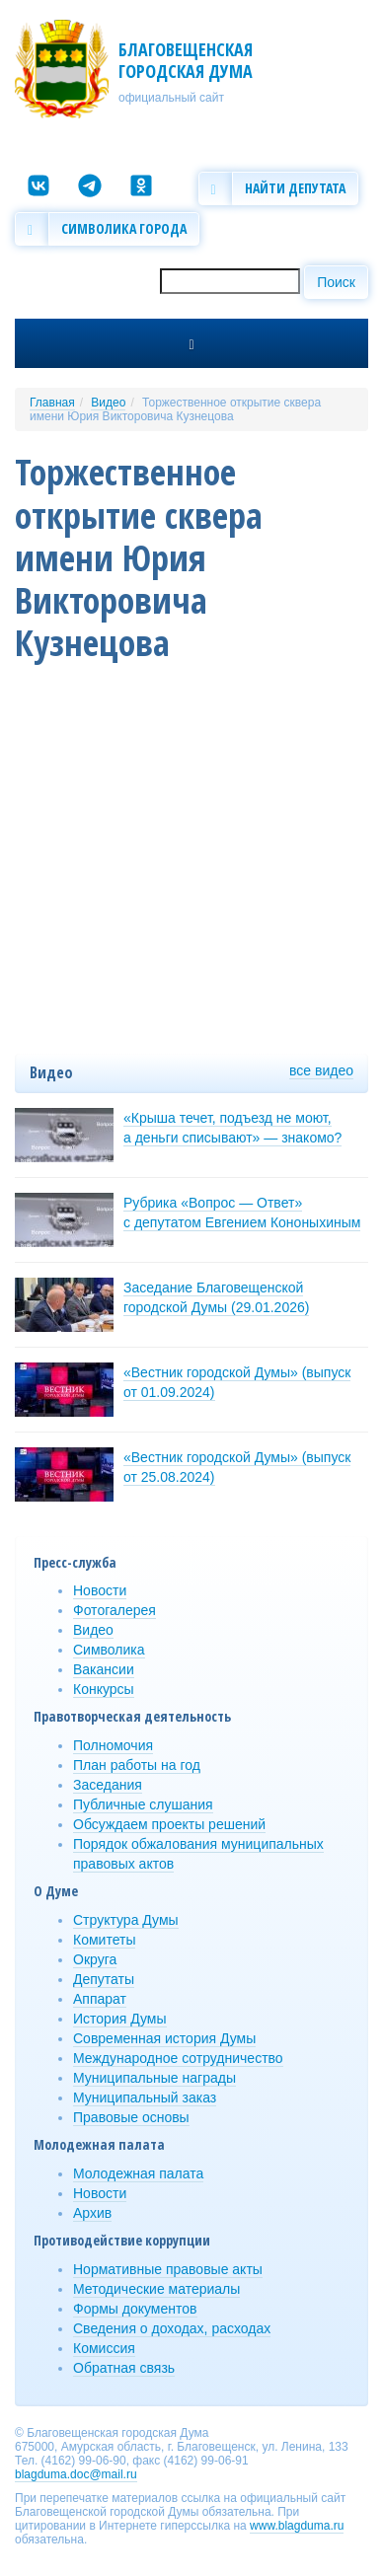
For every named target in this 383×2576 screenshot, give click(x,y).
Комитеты (104, 1940)
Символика (109, 1649)
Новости (99, 1590)
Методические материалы (156, 2289)
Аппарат (99, 1999)
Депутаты (103, 1979)
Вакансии (103, 1669)
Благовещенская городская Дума (185, 60)
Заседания (107, 1785)
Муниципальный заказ (144, 2097)
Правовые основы (131, 2117)
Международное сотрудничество (178, 2058)
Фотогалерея (114, 1610)
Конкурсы (103, 1689)
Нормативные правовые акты (168, 2269)
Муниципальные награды (154, 2078)
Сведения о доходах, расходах (171, 2328)
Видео (108, 402)
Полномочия (113, 1745)
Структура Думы (126, 1920)
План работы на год (136, 1765)
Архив (92, 2213)
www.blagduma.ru (297, 2526)
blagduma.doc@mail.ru (76, 2474)
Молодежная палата (138, 2173)
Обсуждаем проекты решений (169, 1824)
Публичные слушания (143, 1804)
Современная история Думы (164, 2038)
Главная (52, 402)
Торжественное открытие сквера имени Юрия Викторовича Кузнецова (175, 409)
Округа (94, 1959)
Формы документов (135, 2309)
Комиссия (104, 2348)
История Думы (120, 2018)
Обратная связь (124, 2368)
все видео (321, 1070)
